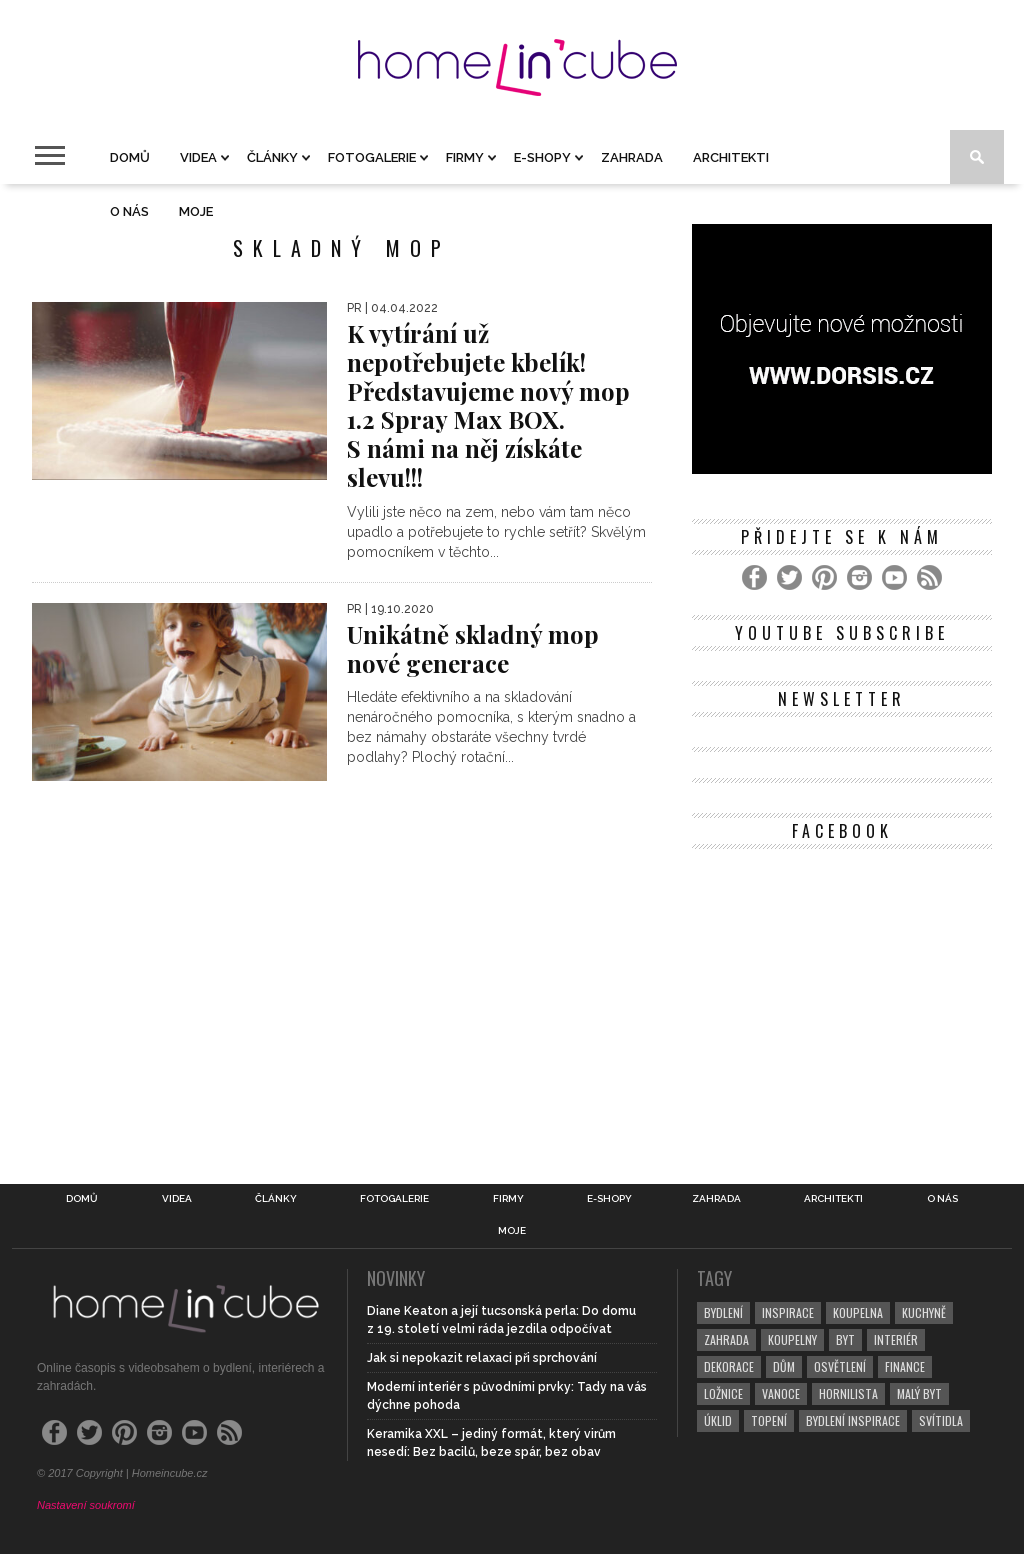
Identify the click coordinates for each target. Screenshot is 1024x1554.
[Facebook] (754, 577)
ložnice (723, 1393)
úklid (718, 1420)
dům (784, 1366)
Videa (198, 157)
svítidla (941, 1420)
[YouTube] (894, 577)
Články (272, 157)
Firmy (465, 157)
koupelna (858, 1312)
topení (769, 1420)
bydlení (723, 1312)
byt (845, 1339)
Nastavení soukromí (86, 1505)
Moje (196, 211)
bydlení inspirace (853, 1420)
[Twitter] (789, 577)
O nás (129, 211)
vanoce (781, 1393)
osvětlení (840, 1366)
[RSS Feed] (929, 577)
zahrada (726, 1339)
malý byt (919, 1393)
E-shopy (542, 157)
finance (905, 1366)
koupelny (792, 1339)
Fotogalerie (372, 157)
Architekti (731, 157)
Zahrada (632, 157)
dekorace (729, 1366)
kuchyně (924, 1312)
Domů (130, 157)
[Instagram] (859, 577)
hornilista (848, 1393)
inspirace (788, 1312)
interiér (896, 1339)
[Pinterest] (824, 577)
